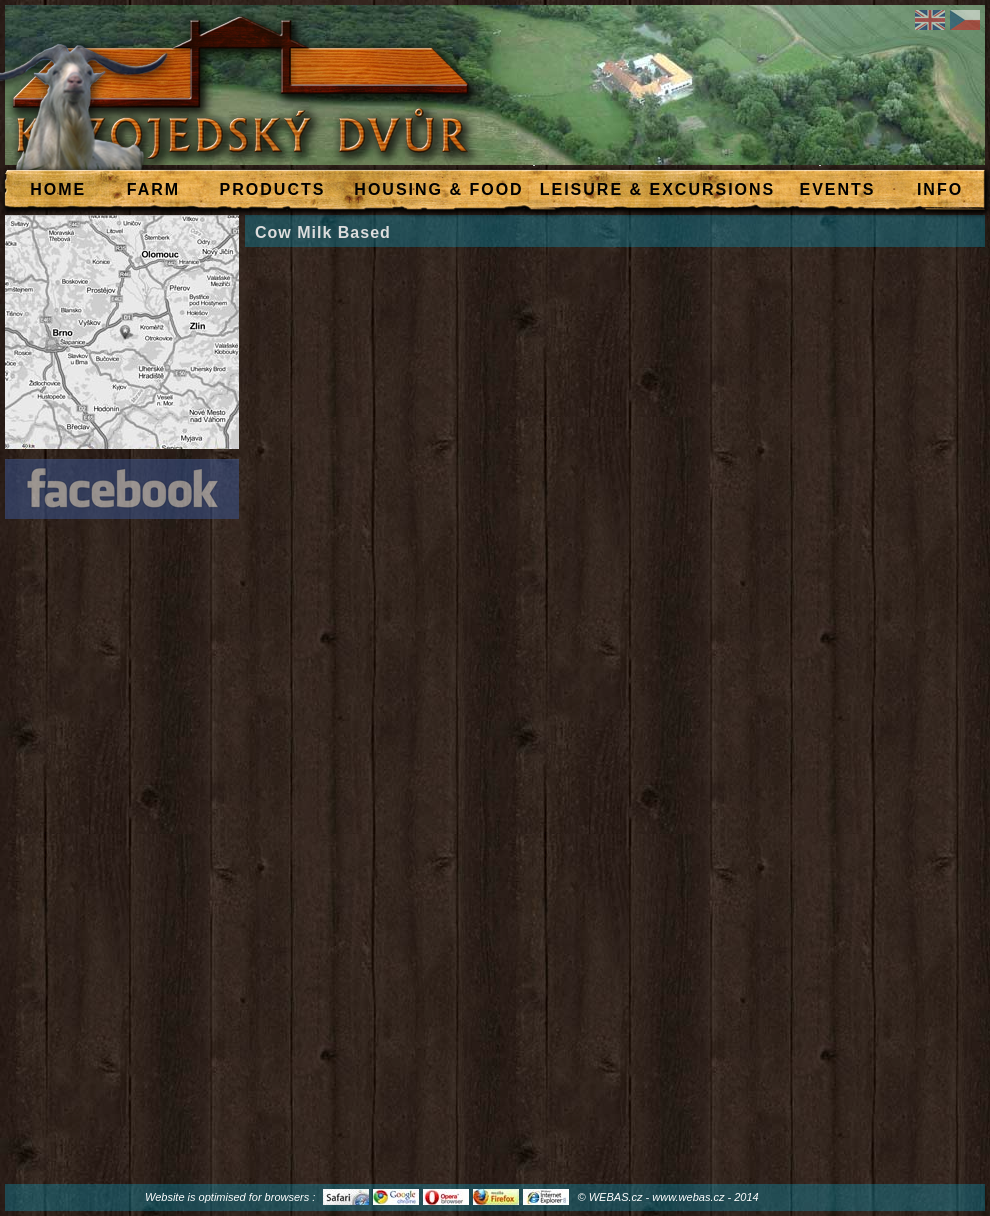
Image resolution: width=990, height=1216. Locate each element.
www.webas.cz (688, 1197)
